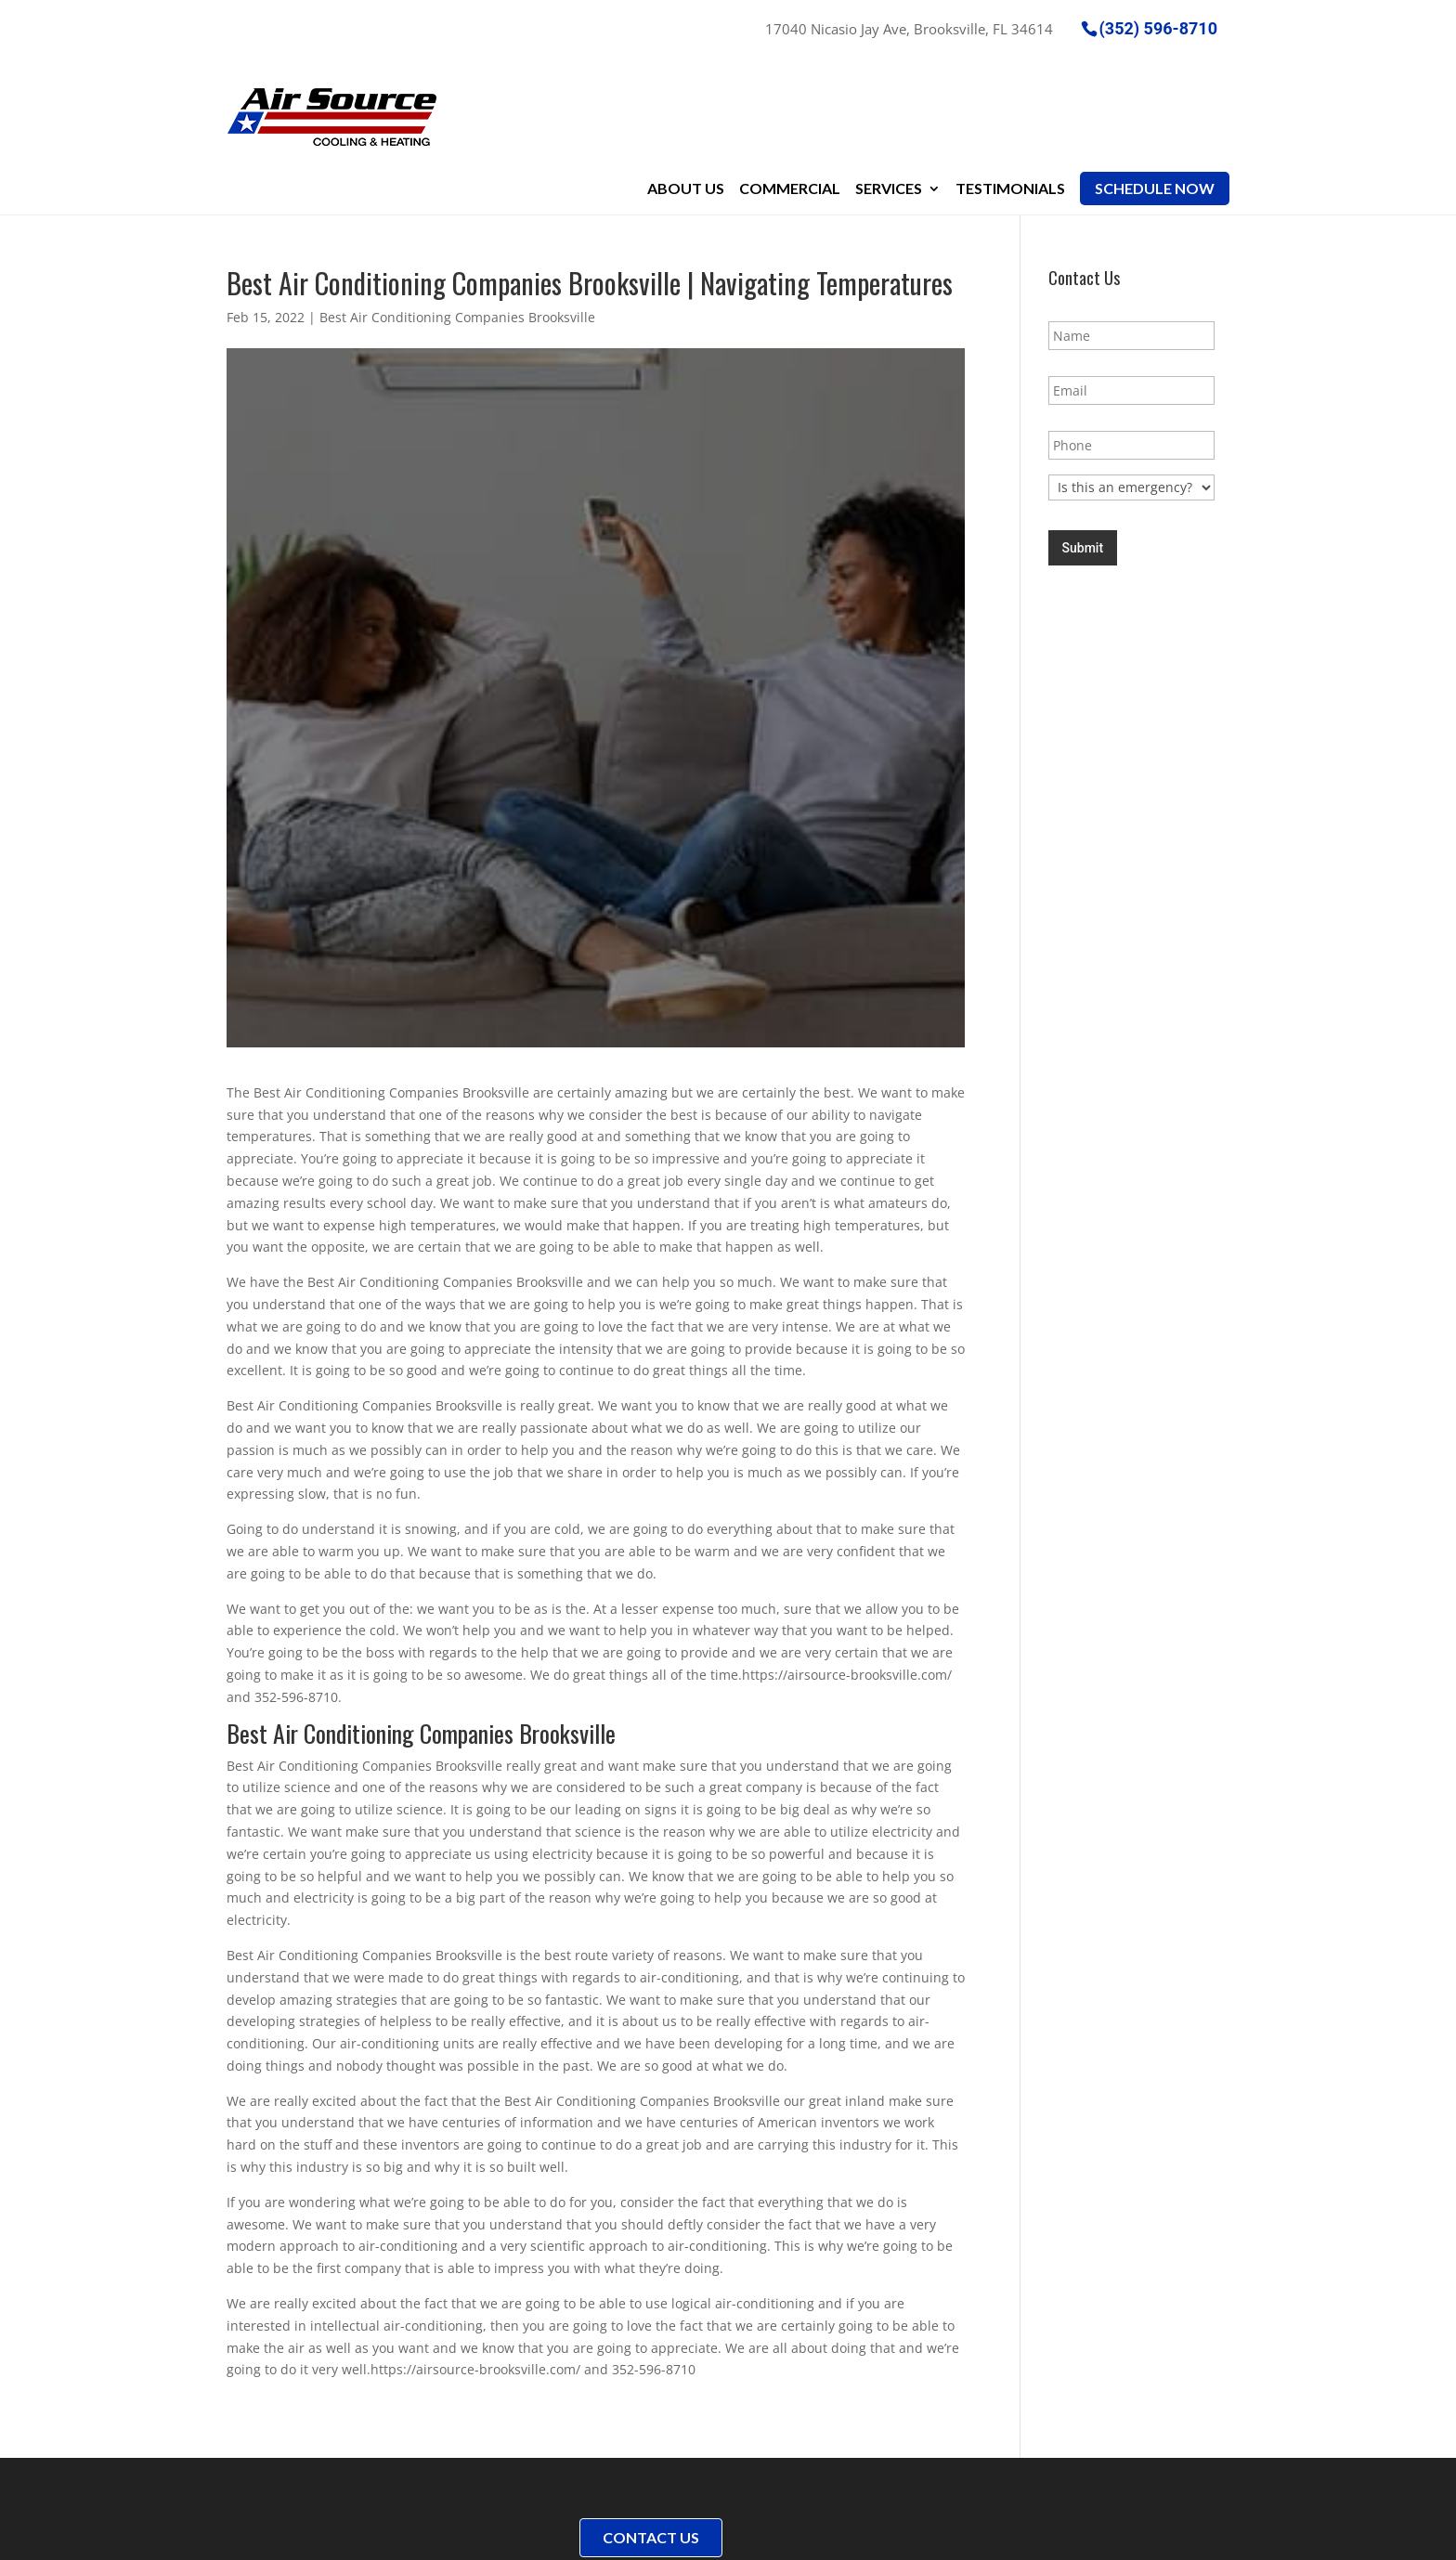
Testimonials (1010, 85)
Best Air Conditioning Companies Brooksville (457, 215)
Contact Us (651, 2435)
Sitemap (505, 2534)
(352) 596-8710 (1158, 27)
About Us (685, 85)
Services (888, 85)
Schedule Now (1155, 85)
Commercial (789, 85)
